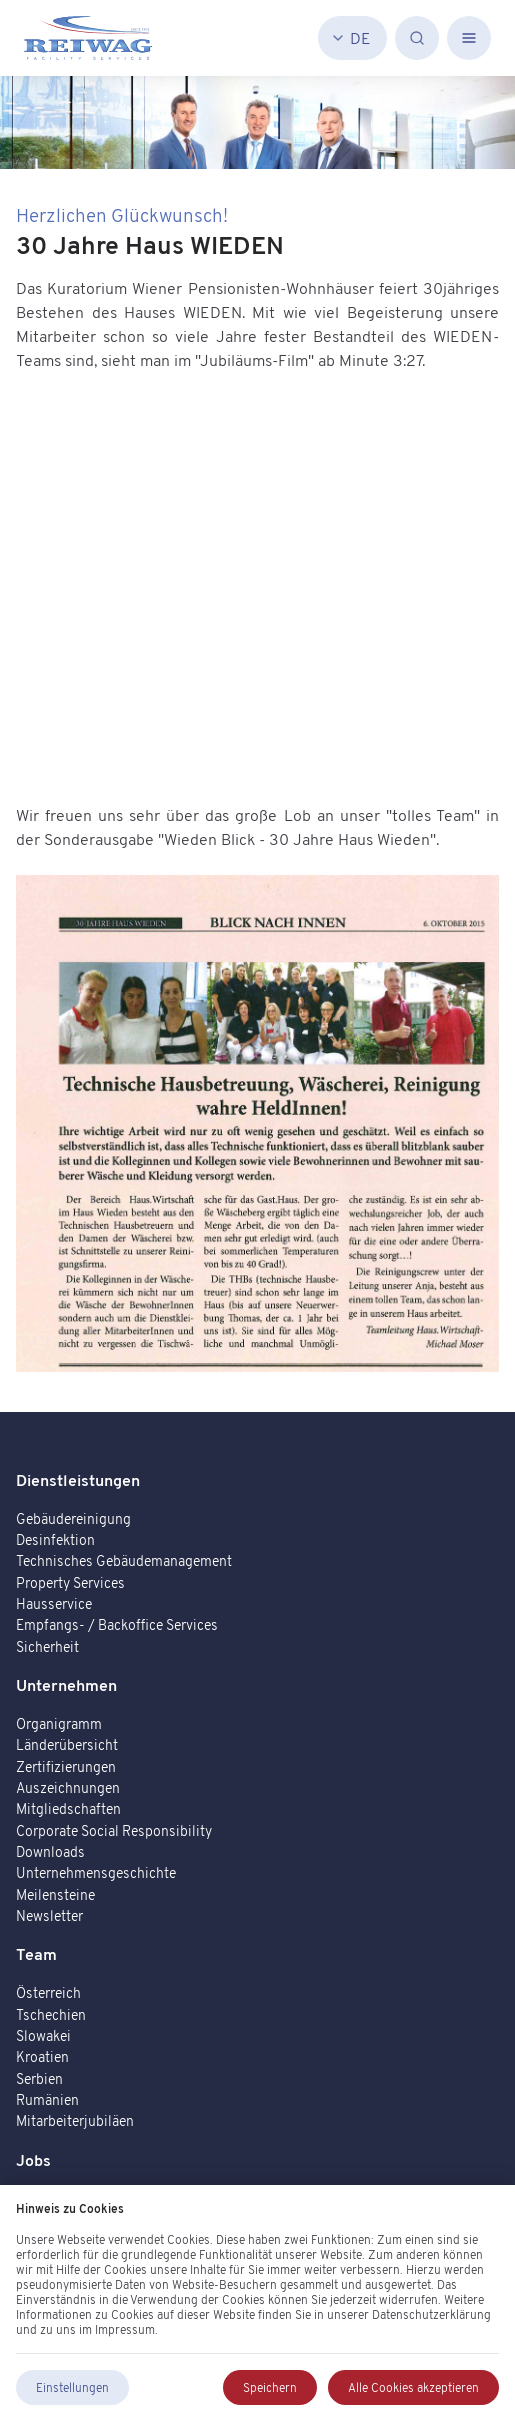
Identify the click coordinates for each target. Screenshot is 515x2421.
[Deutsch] (352, 38)
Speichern (270, 2387)
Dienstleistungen (78, 1480)
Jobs (33, 2160)
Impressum (125, 2329)
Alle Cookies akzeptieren (413, 2387)
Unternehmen (66, 1685)
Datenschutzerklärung (431, 2314)
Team (36, 1954)
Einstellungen (72, 2387)
